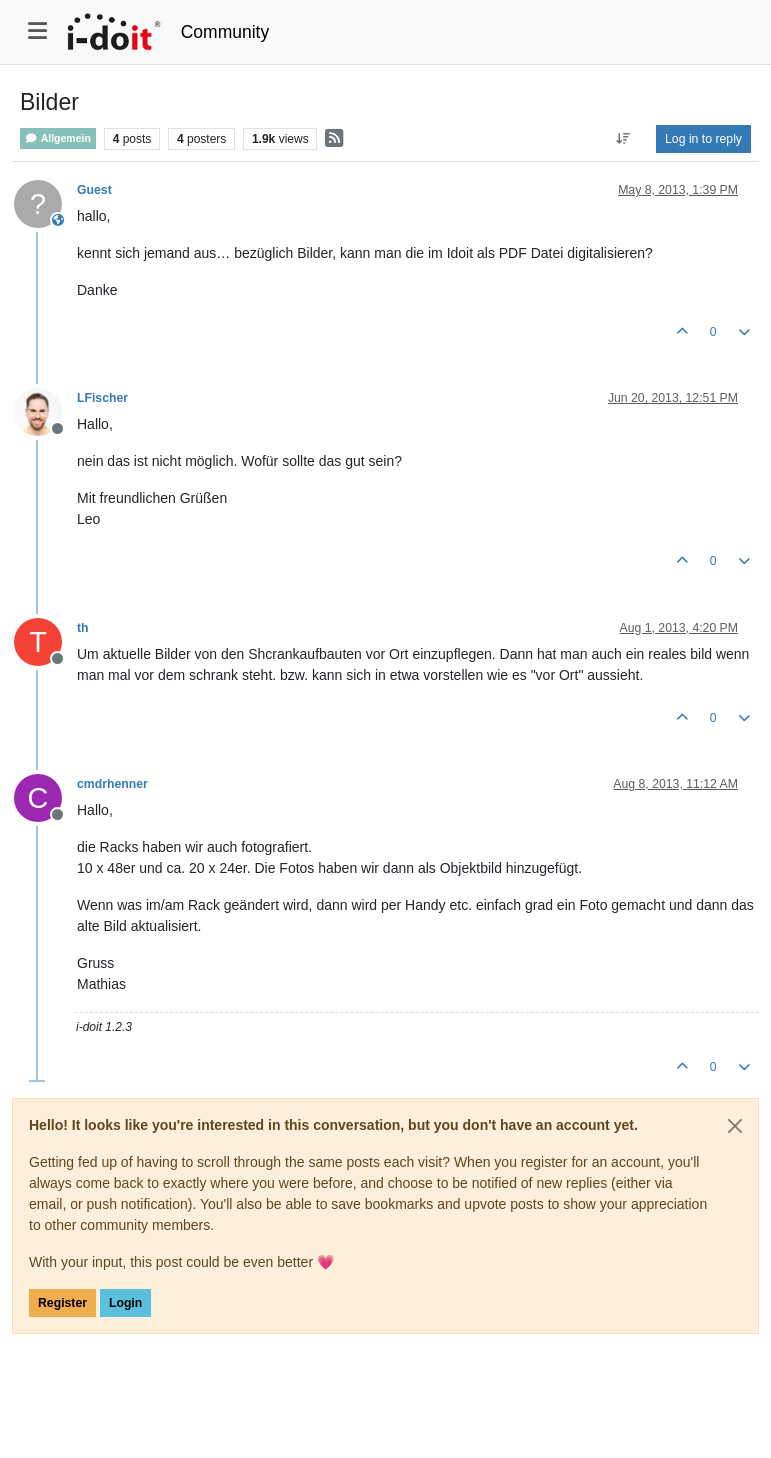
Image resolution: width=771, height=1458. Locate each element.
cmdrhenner (112, 784)
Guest (94, 190)
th (83, 628)
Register (62, 1303)
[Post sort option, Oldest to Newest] (623, 139)
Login (125, 1303)
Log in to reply (703, 139)
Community (225, 32)
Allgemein (58, 138)
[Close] (735, 1126)
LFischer (102, 398)
